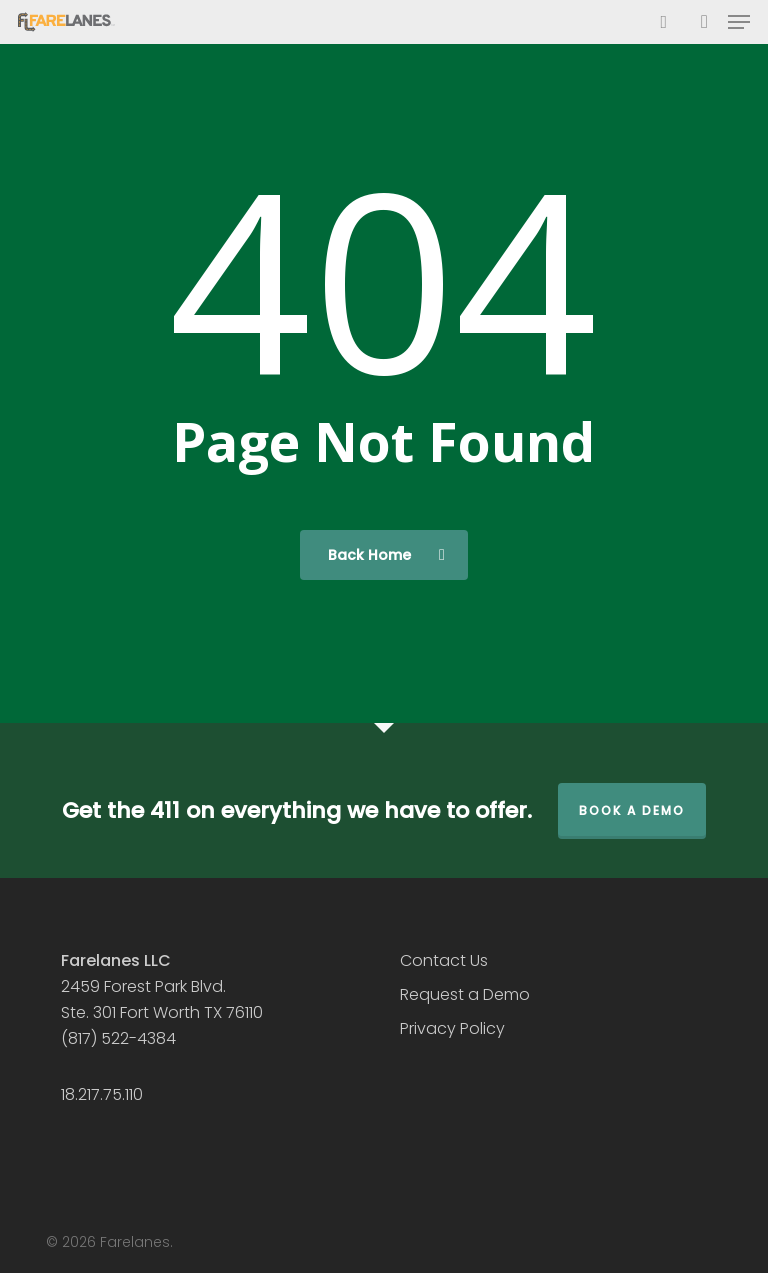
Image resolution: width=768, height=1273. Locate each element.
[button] (739, 22)
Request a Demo (465, 994)
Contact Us (444, 960)
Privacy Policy (452, 1028)
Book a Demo (632, 810)
